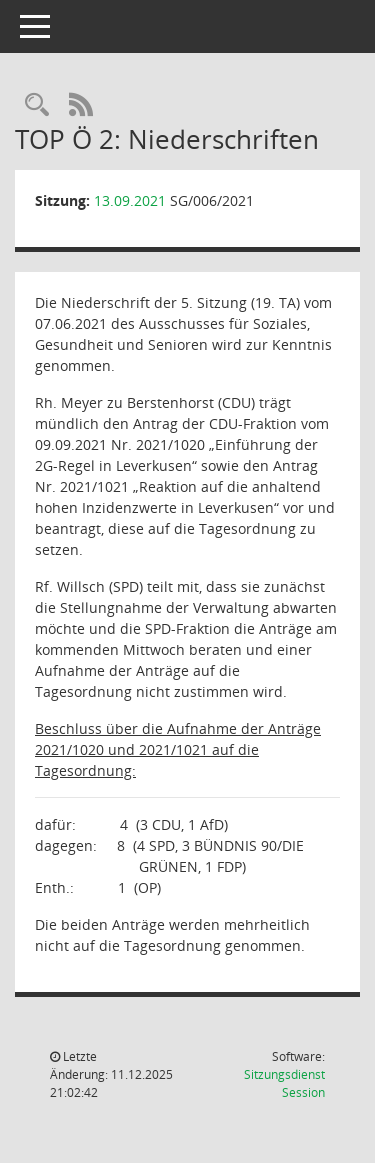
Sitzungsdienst (284, 1083)
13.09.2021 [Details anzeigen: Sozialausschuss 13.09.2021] (130, 200)
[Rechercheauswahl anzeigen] (37, 105)
